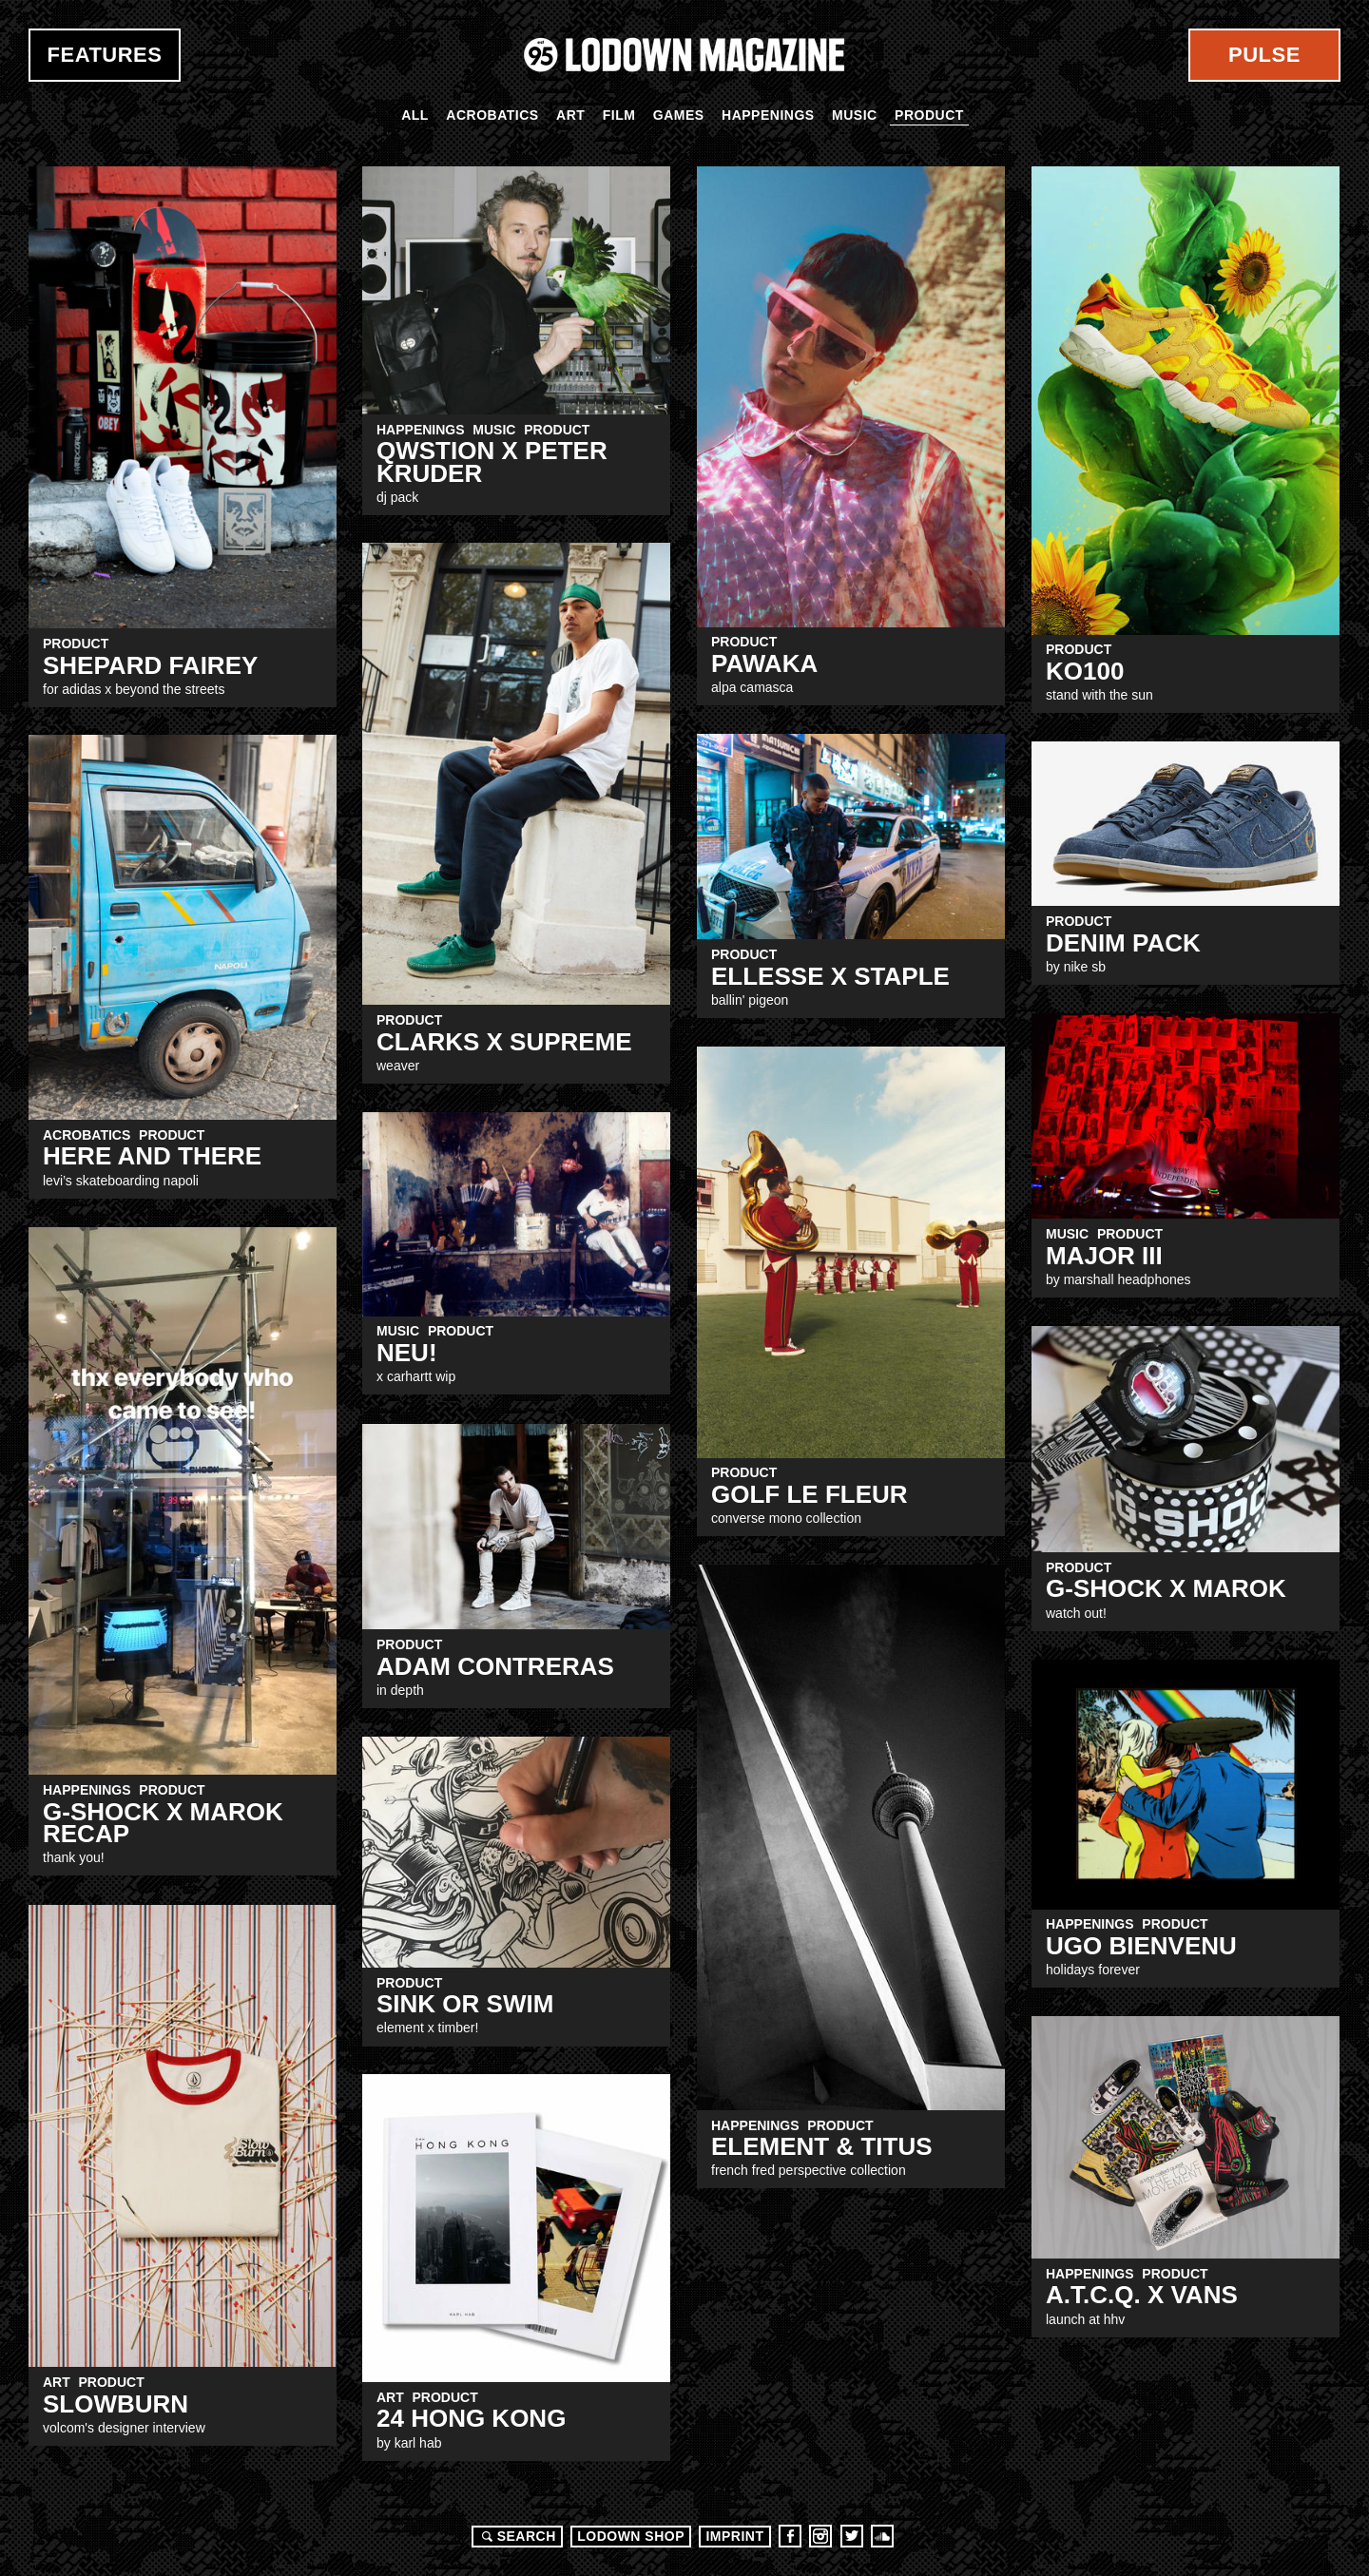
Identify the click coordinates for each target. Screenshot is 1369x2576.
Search (516, 2536)
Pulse (1264, 55)
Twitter (851, 2536)
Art (570, 115)
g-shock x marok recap (163, 1822)
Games (678, 115)
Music (854, 115)
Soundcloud (882, 2536)
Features (105, 55)
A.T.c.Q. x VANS (1142, 2294)
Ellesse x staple (830, 976)
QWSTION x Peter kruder (491, 461)
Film (619, 115)
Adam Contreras (495, 1666)
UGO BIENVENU (1141, 1946)
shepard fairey (150, 665)
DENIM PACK (1123, 943)
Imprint (734, 2536)
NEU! (406, 1352)
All (415, 115)
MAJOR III (1104, 1255)
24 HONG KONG (471, 2418)
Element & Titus (822, 2146)
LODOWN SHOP (630, 2536)
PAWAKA (764, 663)
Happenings (768, 115)
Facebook (790, 2536)
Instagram (820, 2536)
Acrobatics (492, 115)
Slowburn (115, 2404)
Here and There (152, 1156)
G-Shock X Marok (1166, 1588)
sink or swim (464, 2004)
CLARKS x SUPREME (504, 1042)
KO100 (1085, 671)
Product (929, 115)
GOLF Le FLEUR (809, 1494)
